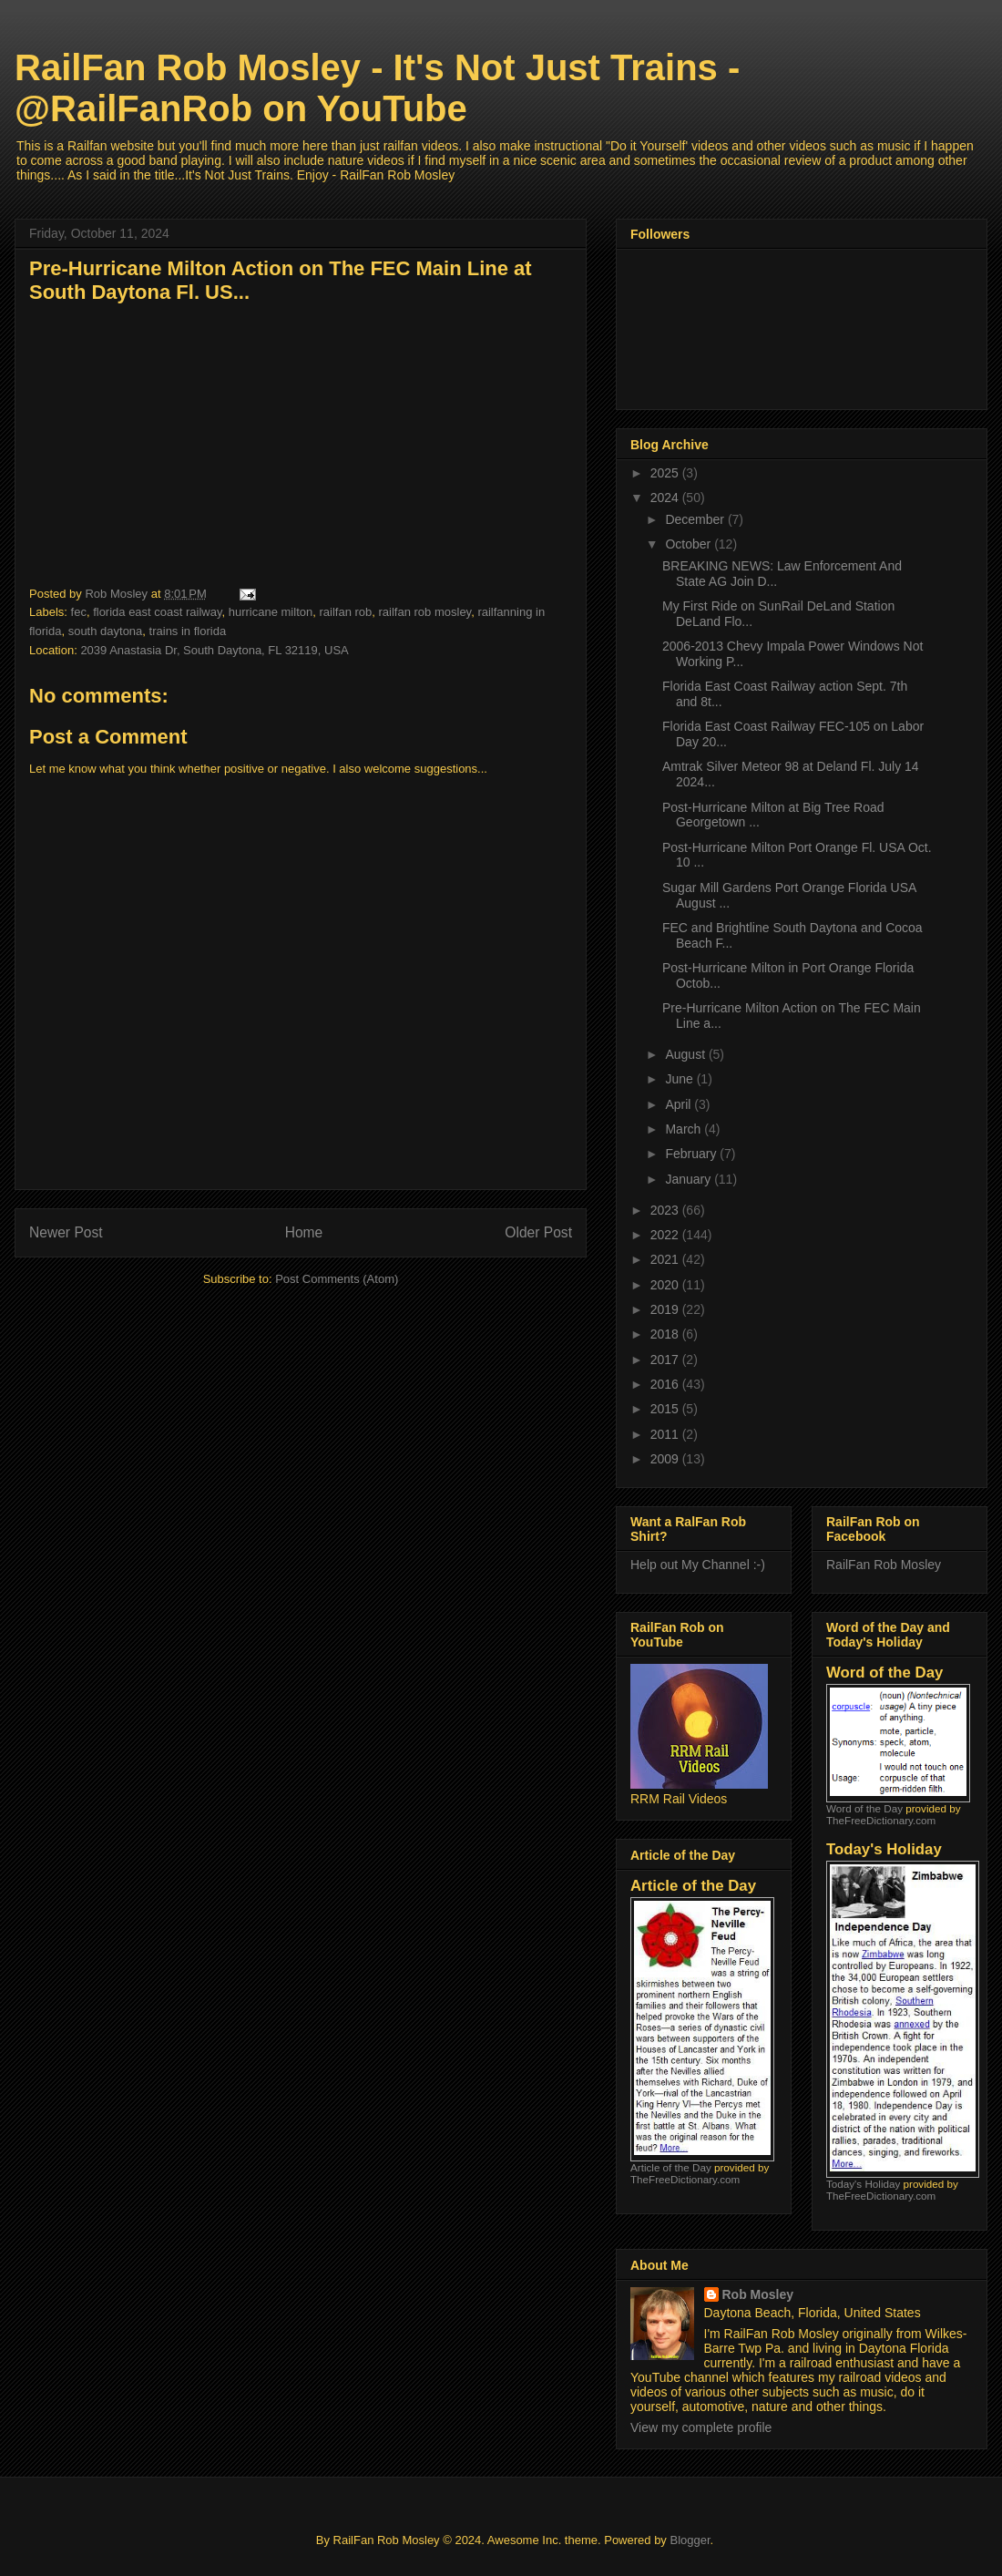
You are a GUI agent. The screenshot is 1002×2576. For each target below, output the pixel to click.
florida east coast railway (157, 612)
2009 (666, 1459)
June (680, 1079)
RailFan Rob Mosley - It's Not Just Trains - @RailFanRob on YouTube (377, 87)
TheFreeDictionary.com (685, 2179)
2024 (666, 497)
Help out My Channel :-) (697, 1564)
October (689, 544)
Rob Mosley (758, 2294)
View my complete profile (701, 2427)
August (686, 1054)
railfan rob (345, 612)
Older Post (538, 1232)
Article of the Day (670, 2167)
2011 (666, 1434)
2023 (666, 1210)
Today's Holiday (863, 2184)
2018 (666, 1334)
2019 (666, 1309)
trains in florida (188, 631)
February (692, 1153)
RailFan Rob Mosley (883, 1564)
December (696, 519)
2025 (666, 473)
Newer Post (66, 1232)
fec (79, 612)
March (684, 1129)
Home (304, 1232)
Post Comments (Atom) (336, 1279)
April (679, 1104)
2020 (666, 1285)
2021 (666, 1259)
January (689, 1179)
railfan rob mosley (425, 612)
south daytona (105, 631)
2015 (666, 1408)
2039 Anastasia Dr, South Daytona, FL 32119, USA (214, 650)
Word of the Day (864, 1808)
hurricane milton (271, 612)
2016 (666, 1384)
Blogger (690, 2540)
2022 (666, 1234)
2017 (666, 1359)
